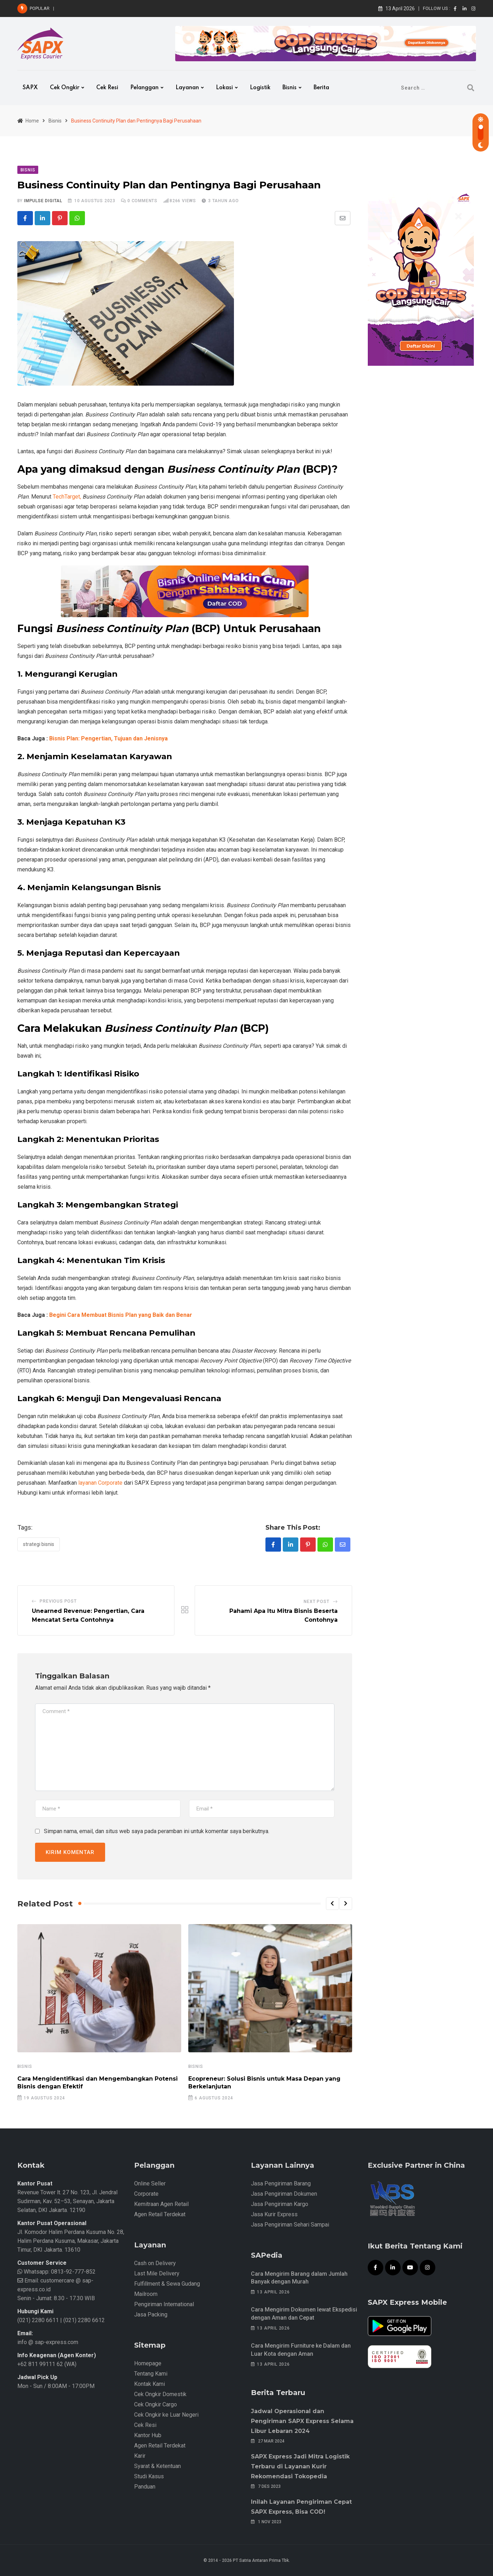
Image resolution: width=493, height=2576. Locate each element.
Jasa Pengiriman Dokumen (284, 2193)
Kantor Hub (147, 2435)
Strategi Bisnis (38, 1544)
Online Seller (150, 2183)
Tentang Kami (150, 2373)
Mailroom (145, 2294)
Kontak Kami (149, 2384)
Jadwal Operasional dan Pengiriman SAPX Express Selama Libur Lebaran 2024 (302, 2421)
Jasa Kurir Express (274, 2214)
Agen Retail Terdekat (159, 2214)
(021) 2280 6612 (84, 2320)
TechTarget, (67, 496)
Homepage (147, 2363)
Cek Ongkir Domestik (160, 2394)
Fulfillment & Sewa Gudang (167, 2283)
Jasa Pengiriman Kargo (279, 2204)
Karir (139, 2455)
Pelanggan (144, 88)
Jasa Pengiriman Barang (281, 2183)
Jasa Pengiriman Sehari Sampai (290, 2224)
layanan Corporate (100, 1482)
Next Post (316, 1601)
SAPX (30, 88)
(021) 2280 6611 (38, 2320)
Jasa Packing (150, 2314)
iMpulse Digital (43, 200)
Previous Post (58, 1601)
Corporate (146, 2193)
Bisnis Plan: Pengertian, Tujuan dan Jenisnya (108, 738)
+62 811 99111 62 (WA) (46, 2364)
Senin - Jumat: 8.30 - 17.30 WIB (56, 2298)
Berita (321, 88)
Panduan (144, 2486)
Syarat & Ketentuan (157, 2466)
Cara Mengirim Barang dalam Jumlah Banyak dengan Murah (125, 8)
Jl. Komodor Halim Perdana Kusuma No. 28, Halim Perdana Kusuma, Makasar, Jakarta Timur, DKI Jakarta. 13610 (70, 2241)
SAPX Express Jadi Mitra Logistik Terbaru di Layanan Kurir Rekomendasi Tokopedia (300, 2466)
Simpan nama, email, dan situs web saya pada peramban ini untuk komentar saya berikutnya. (156, 1831)
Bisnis (289, 88)
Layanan (187, 88)
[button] (332, 1903)
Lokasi (224, 88)
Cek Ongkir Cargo (155, 2404)
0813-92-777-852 (73, 2271)
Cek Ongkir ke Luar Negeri (166, 2414)
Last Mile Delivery (156, 2273)
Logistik (260, 88)
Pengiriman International (164, 2304)
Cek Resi (107, 88)
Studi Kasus (149, 2476)
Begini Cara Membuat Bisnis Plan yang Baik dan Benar (120, 1315)
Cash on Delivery (155, 2263)
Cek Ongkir (64, 88)
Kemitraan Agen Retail (161, 2204)
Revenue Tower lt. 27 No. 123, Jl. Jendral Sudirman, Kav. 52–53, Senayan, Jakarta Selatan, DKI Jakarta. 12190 (67, 2201)
